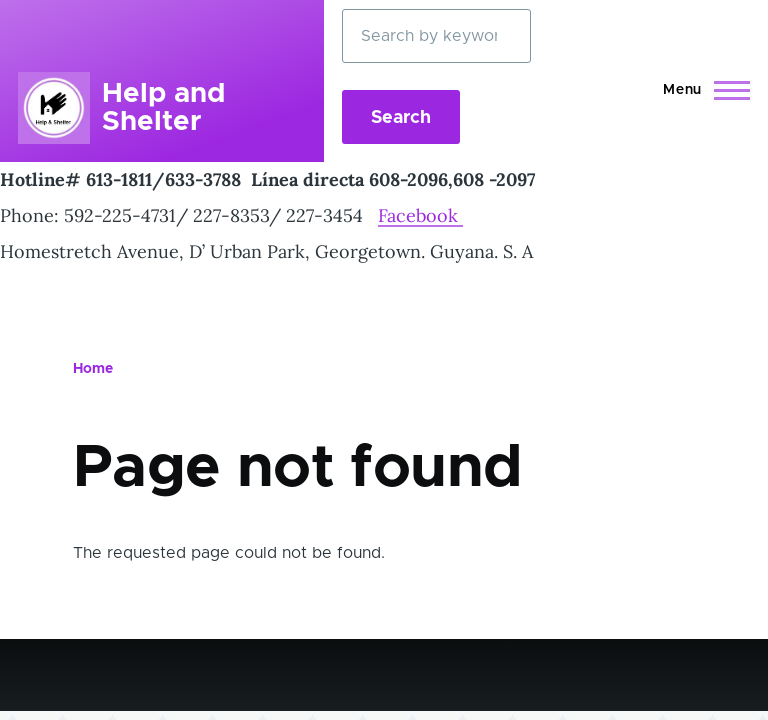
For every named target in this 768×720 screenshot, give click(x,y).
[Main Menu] (700, 90)
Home (93, 369)
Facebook (420, 215)
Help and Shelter (163, 108)
